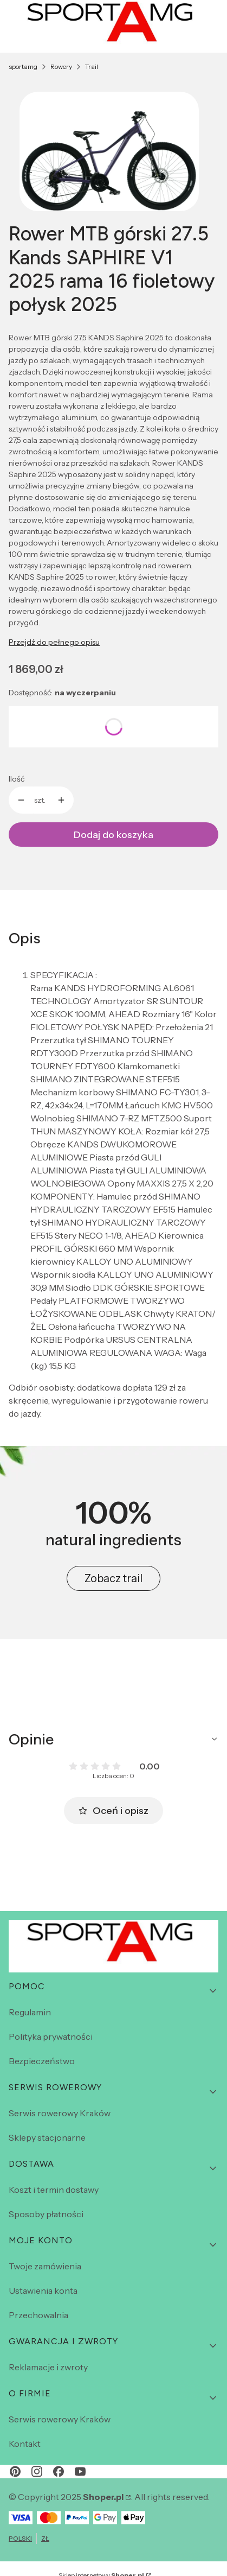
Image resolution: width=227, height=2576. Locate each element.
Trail (91, 66)
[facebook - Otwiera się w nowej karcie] (58, 2471)
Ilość (16, 779)
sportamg (23, 66)
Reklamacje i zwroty (48, 2367)
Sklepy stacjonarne (47, 2137)
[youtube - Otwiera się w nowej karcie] (80, 2471)
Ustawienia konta (43, 2290)
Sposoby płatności (46, 2214)
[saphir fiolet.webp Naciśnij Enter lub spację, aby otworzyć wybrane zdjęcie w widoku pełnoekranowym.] (109, 152)
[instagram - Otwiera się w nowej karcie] (36, 2471)
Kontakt (25, 2443)
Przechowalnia (38, 2314)
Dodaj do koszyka (113, 835)
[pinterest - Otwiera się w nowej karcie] (15, 2471)
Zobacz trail (113, 1578)
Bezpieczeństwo (42, 2060)
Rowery (61, 66)
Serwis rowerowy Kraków (60, 2113)
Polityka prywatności (51, 2036)
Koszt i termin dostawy (54, 2189)
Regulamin (30, 2012)
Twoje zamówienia (45, 2266)
